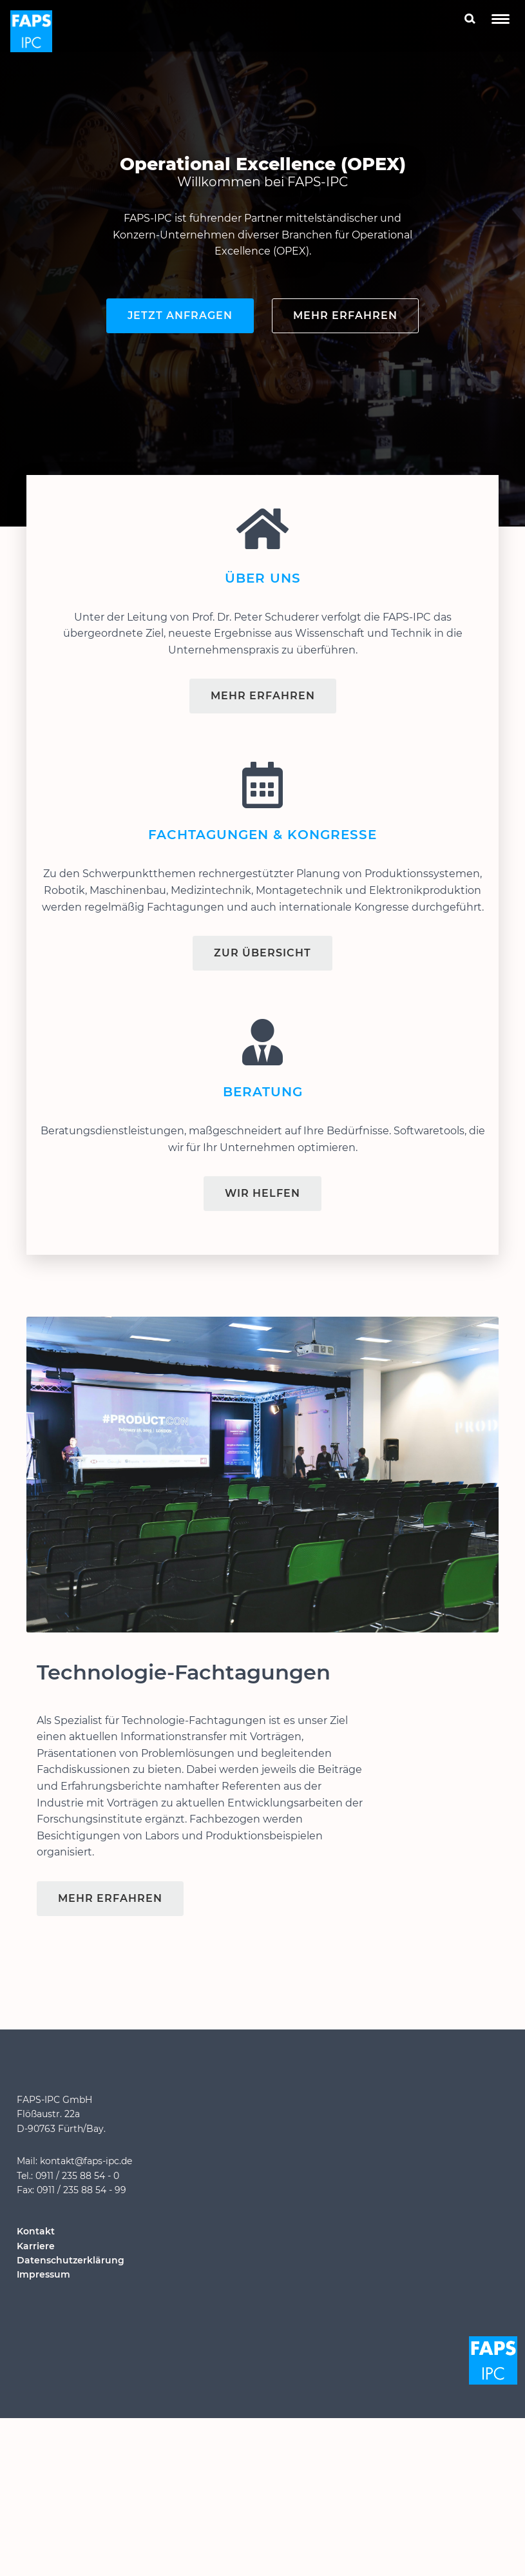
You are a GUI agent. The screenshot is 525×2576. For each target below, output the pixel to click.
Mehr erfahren (345, 315)
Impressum (43, 2274)
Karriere (36, 2246)
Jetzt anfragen (180, 315)
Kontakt (36, 2231)
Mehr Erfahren (263, 696)
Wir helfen (262, 1193)
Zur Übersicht (262, 953)
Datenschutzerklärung (70, 2260)
